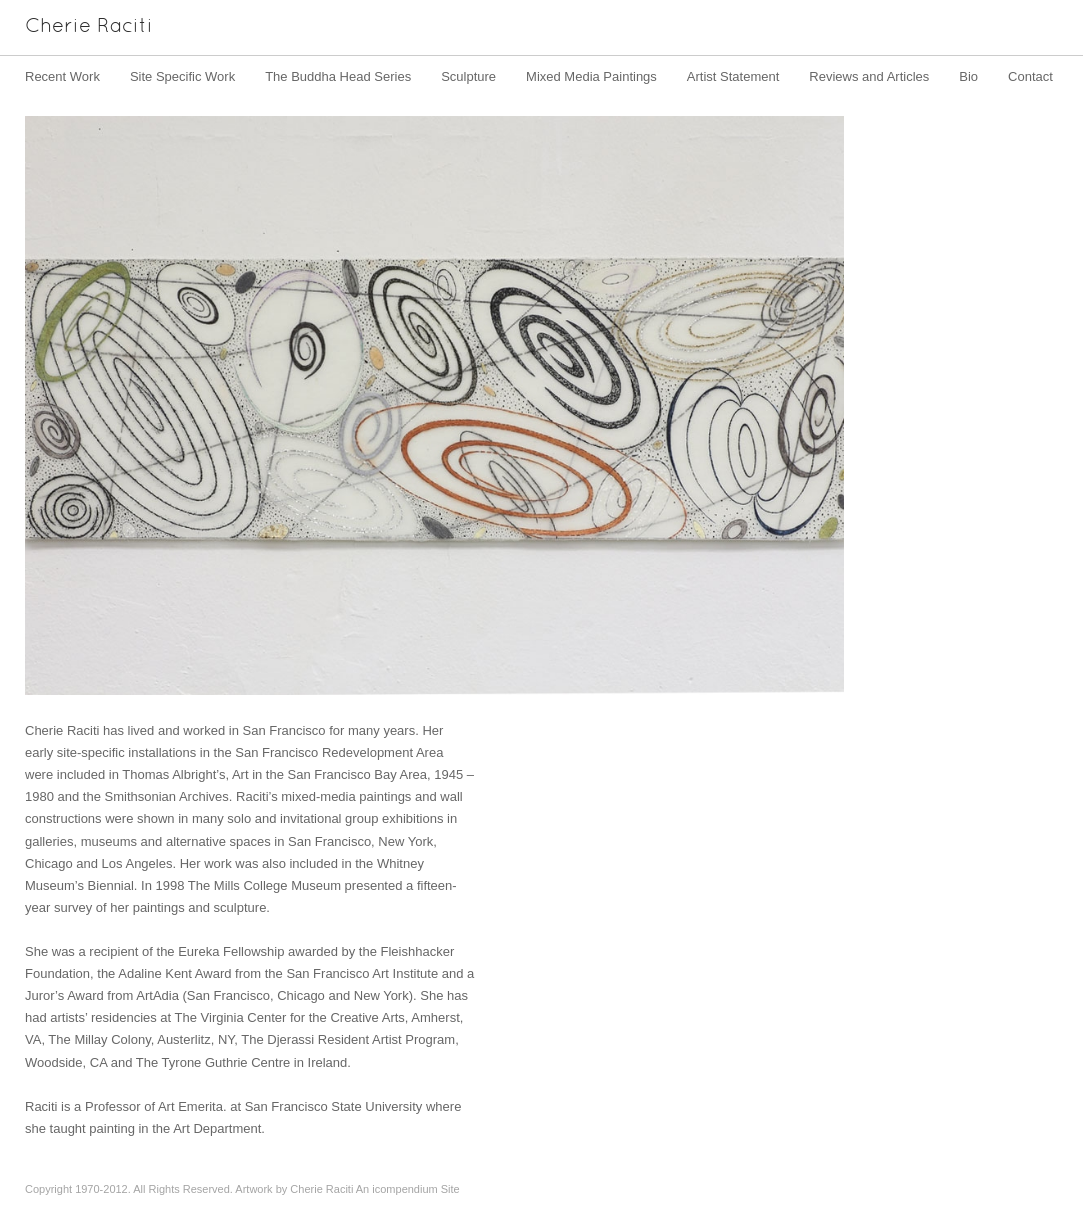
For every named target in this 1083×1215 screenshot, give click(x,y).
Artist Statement (733, 76)
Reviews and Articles (869, 76)
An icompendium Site (408, 1189)
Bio (968, 76)
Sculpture (468, 76)
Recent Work (62, 76)
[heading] (76, 27)
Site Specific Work (182, 76)
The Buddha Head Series (338, 76)
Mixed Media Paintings (591, 76)
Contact (1030, 76)
